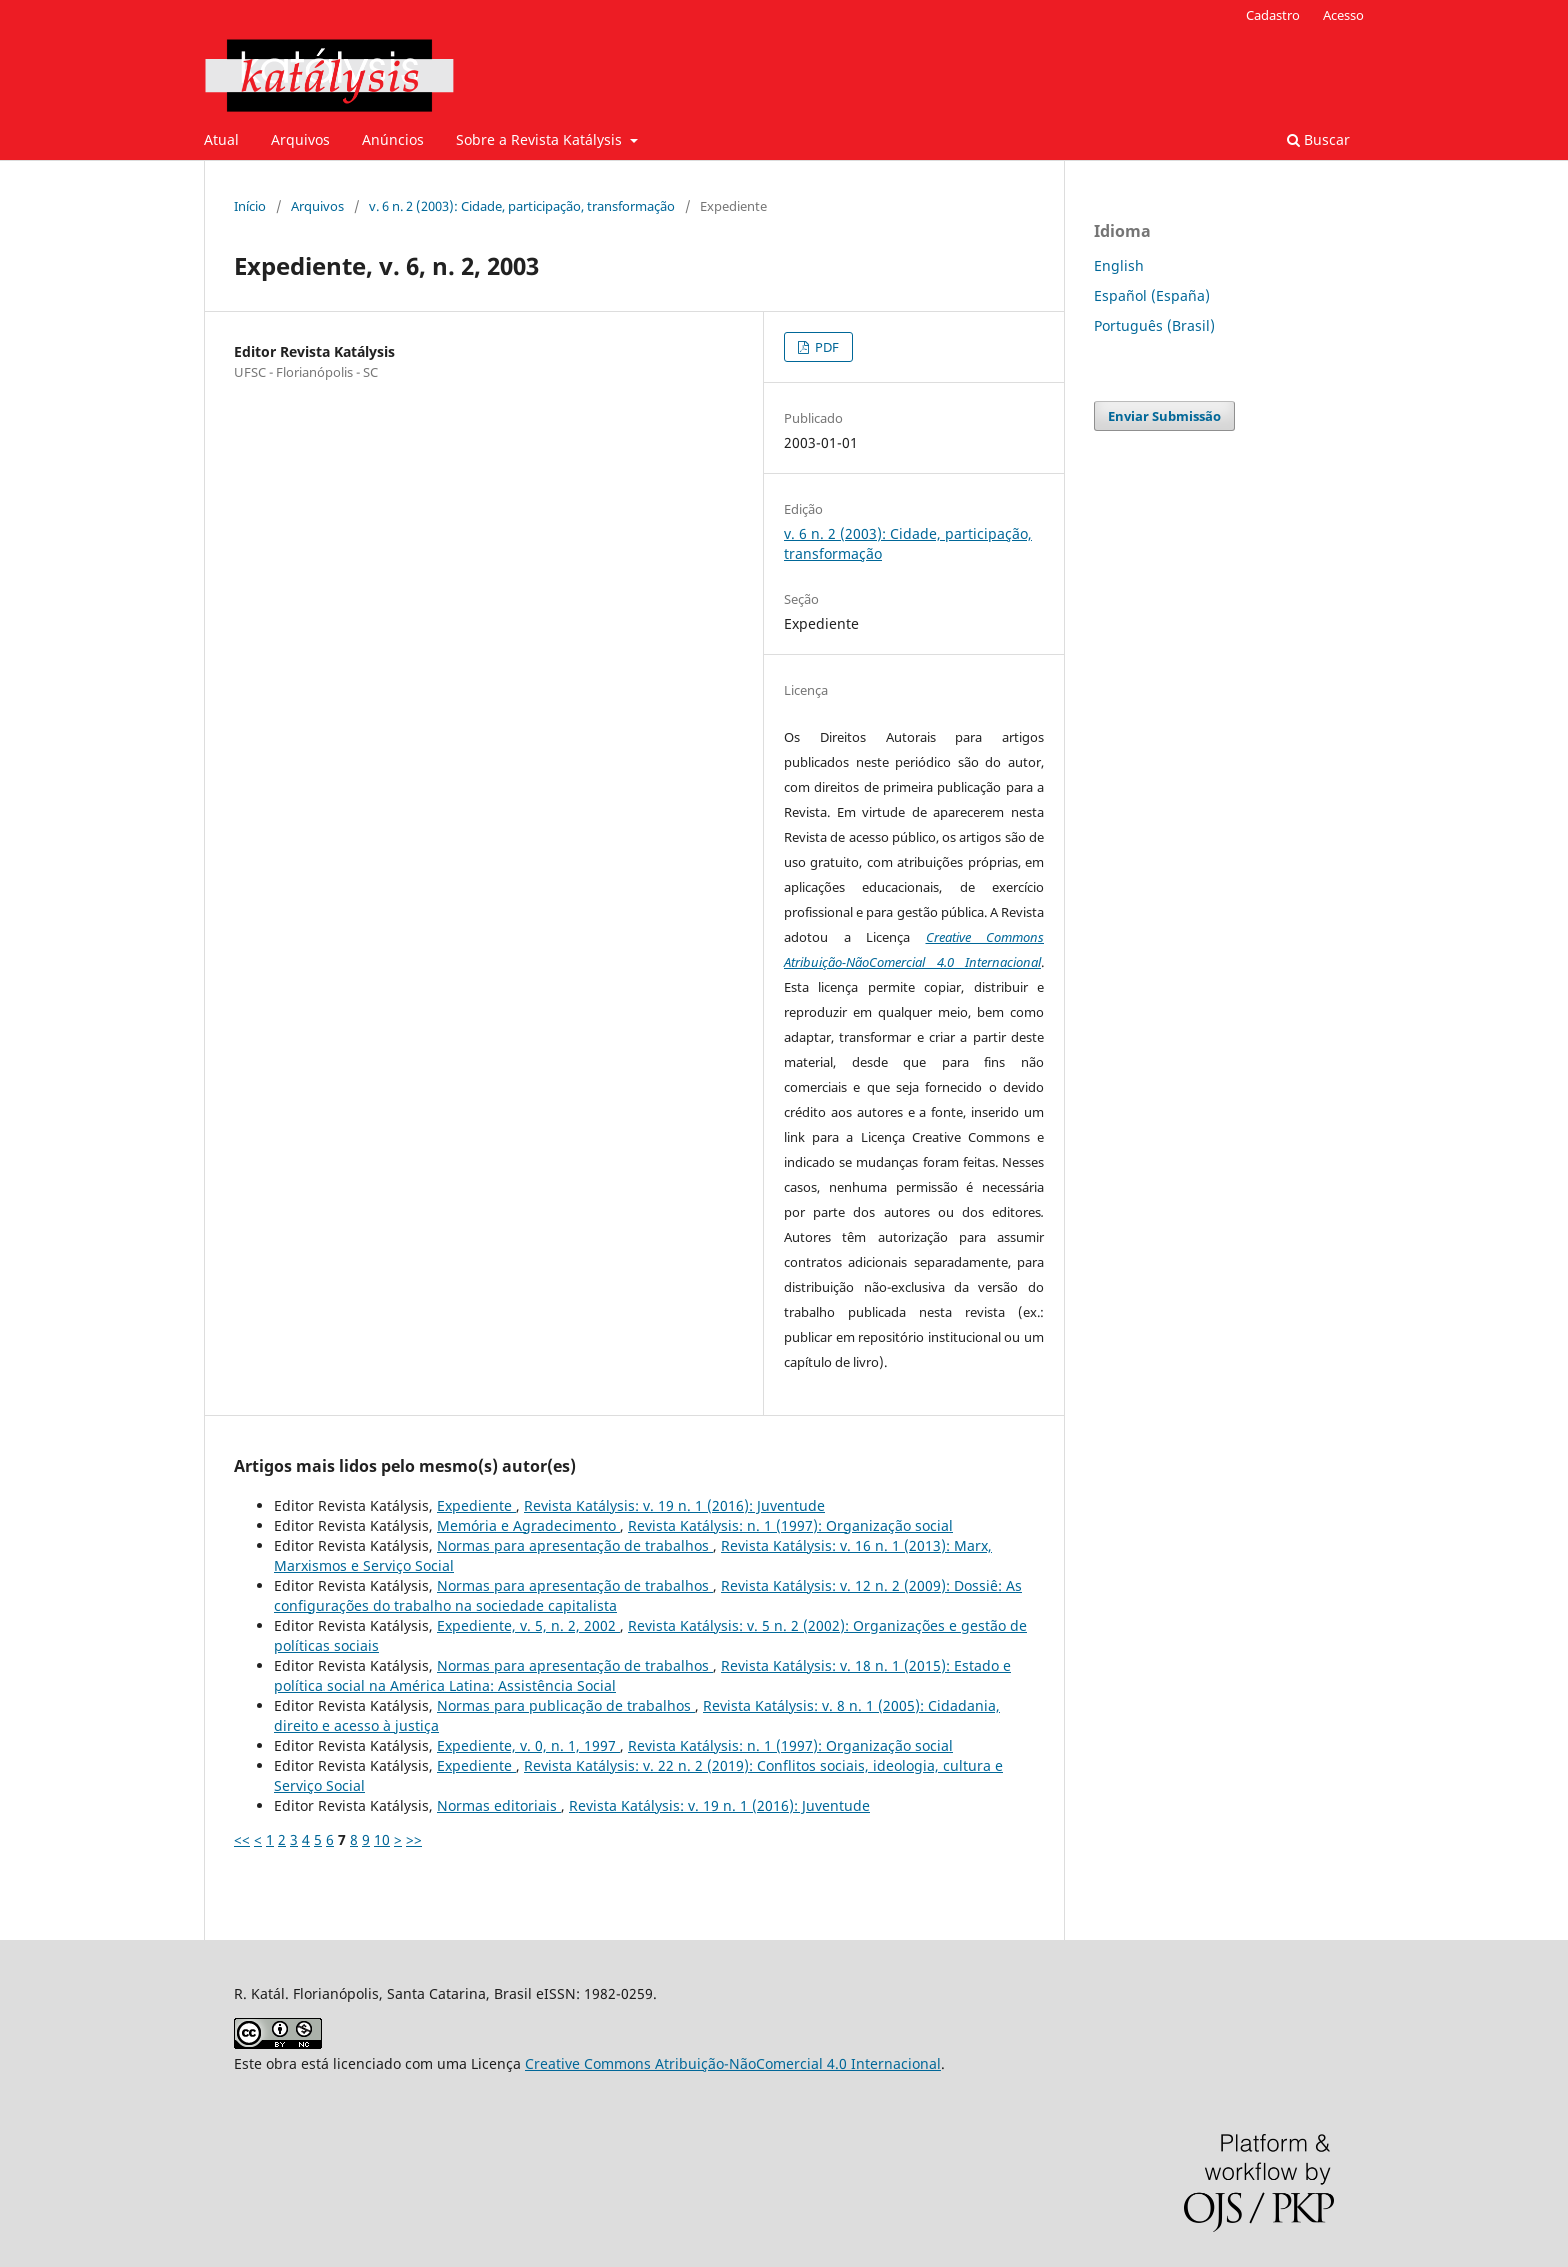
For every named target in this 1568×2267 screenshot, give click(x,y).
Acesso (1343, 15)
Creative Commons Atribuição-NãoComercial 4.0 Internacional (733, 2063)
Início (250, 206)
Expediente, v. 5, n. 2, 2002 (528, 1625)
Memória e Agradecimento (528, 1525)
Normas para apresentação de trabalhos (575, 1545)
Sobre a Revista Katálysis (541, 139)
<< (242, 1839)
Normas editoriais (499, 1805)
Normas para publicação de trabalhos (566, 1705)
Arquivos (300, 139)
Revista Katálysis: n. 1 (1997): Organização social (790, 1525)
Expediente (476, 1505)
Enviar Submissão (1164, 416)
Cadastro (1273, 15)
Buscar (1318, 139)
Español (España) (1152, 295)
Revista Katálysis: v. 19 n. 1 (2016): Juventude (674, 1505)
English (1119, 265)
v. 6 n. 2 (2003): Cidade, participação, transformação (522, 206)
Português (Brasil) (1154, 325)
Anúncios (393, 139)
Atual (221, 139)
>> (414, 1839)
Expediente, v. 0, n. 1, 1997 (528, 1745)
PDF (825, 347)
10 (382, 1839)
